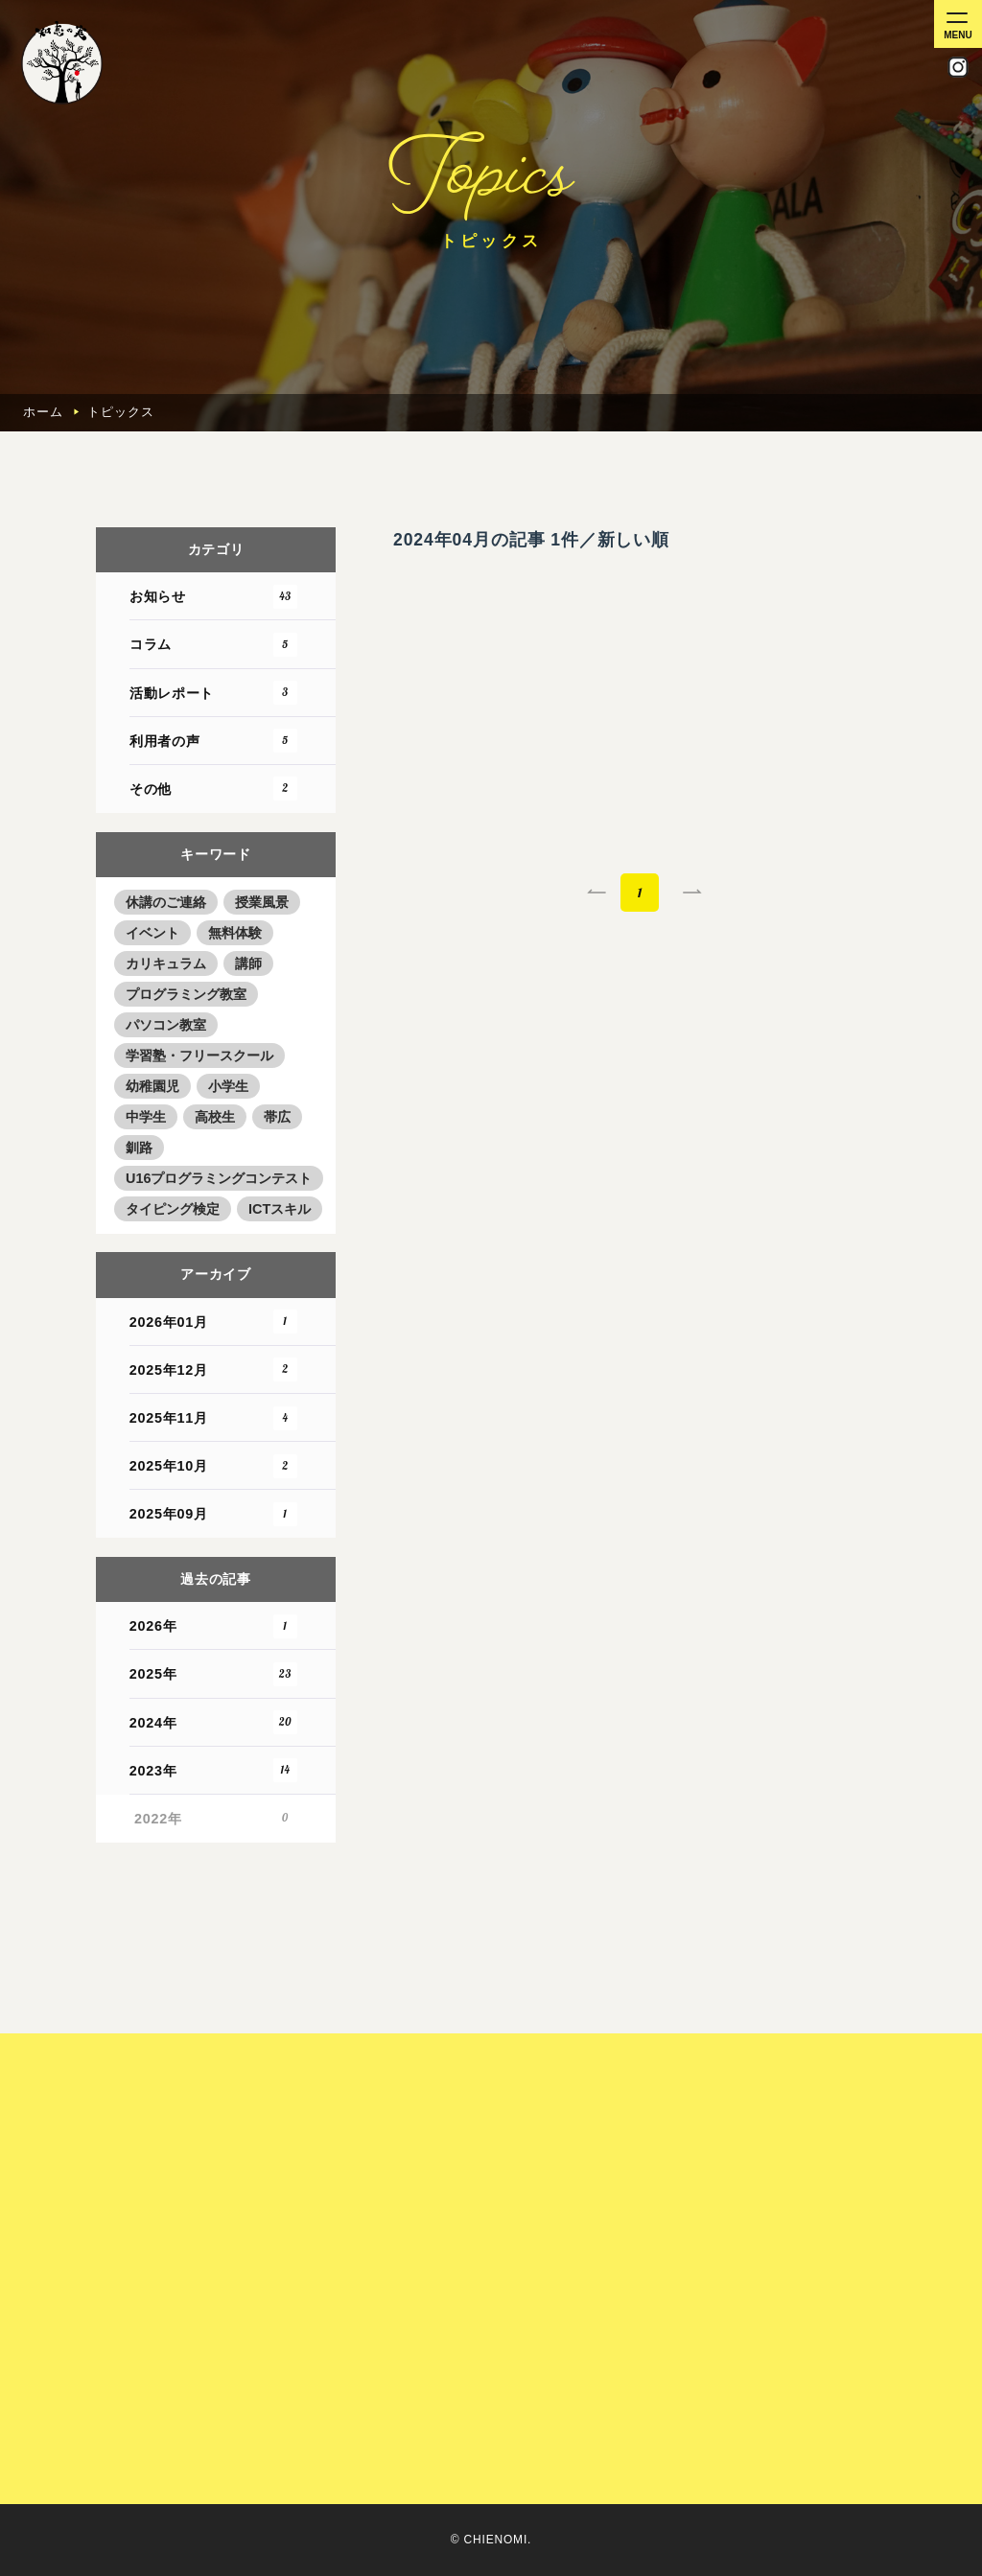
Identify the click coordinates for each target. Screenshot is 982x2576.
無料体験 (235, 932)
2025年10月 (215, 1466)
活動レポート (215, 693)
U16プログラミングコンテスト (219, 1178)
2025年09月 (215, 1514)
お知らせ (215, 597)
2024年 (215, 1722)
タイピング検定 (173, 1209)
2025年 (215, 1674)
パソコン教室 (166, 1025)
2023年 (215, 1770)
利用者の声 (215, 741)
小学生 (228, 1086)
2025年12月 (215, 1369)
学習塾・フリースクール (199, 1055)
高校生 (215, 1117)
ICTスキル (279, 1209)
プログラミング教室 (186, 994)
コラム (215, 645)
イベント (152, 932)
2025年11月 (215, 1418)
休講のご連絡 (166, 902)
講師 (248, 963)
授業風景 (262, 902)
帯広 (277, 1117)
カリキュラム (166, 963)
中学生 (146, 1117)
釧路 (139, 1147)
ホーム (42, 412)
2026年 (215, 1626)
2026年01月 (215, 1322)
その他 (215, 789)
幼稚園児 (152, 1086)
